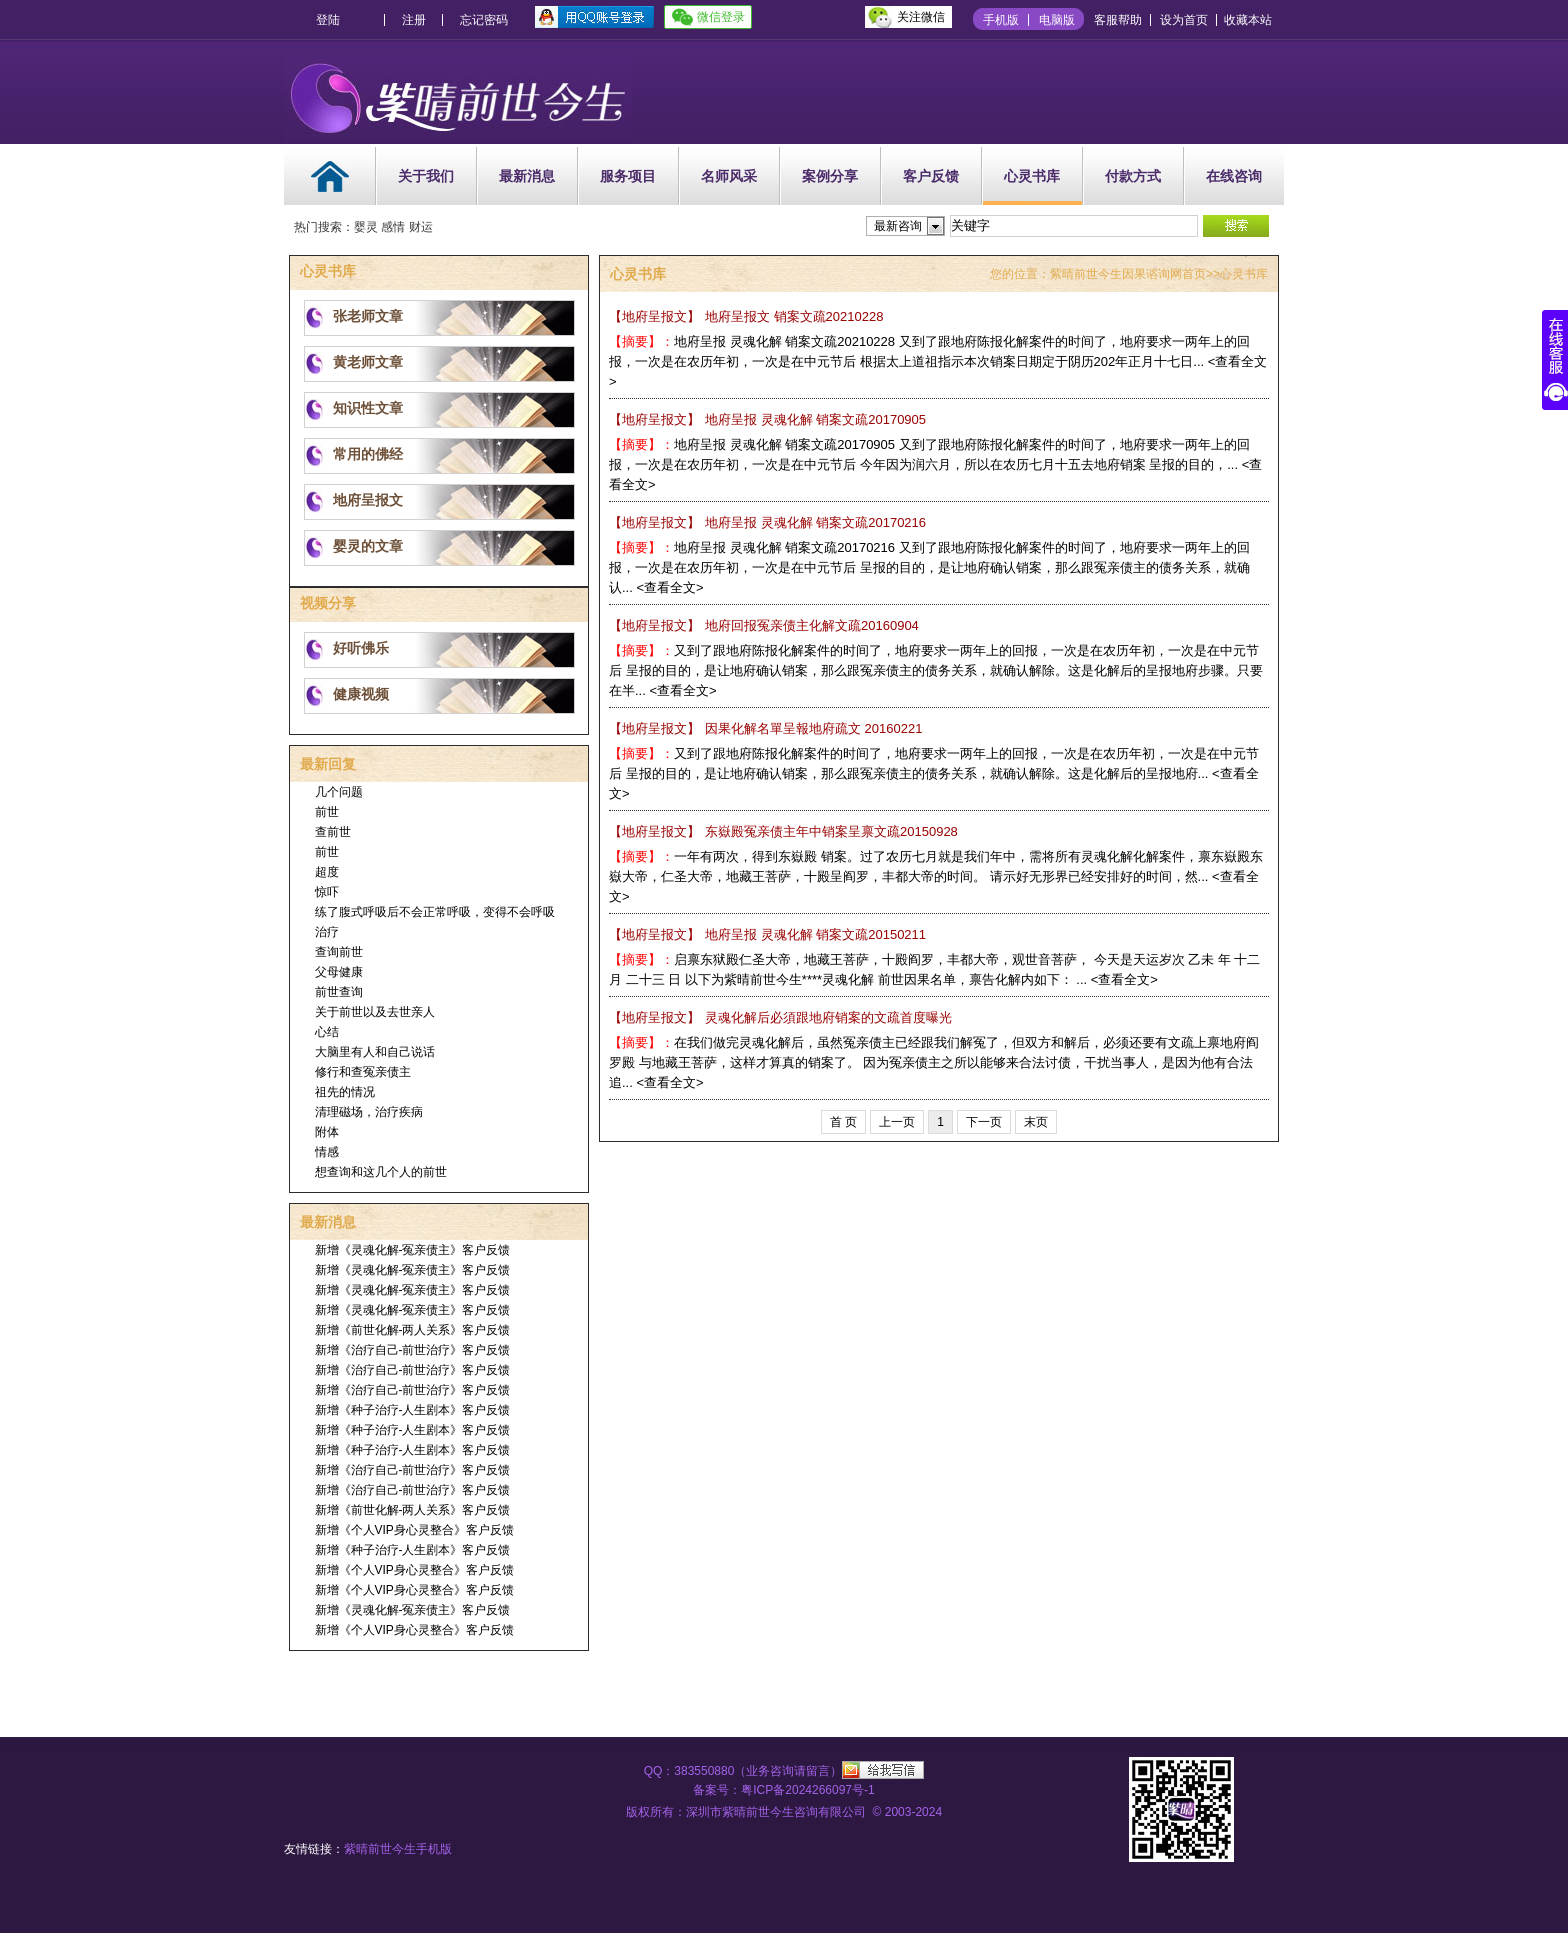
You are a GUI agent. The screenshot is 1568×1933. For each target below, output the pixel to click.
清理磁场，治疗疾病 (369, 1112)
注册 (414, 20)
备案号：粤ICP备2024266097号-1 (783, 1790)
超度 (327, 872)
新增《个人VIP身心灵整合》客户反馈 (414, 1530)
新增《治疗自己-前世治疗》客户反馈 (413, 1350)
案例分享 (830, 176)
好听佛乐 (361, 648)
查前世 (333, 832)
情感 (327, 1152)
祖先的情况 (345, 1092)
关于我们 (426, 176)
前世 (327, 812)
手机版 (1001, 20)
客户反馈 (931, 176)
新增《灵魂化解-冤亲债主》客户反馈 (413, 1250)
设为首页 (1184, 20)
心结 (327, 1032)
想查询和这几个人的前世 (381, 1172)
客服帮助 (1118, 20)
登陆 (328, 20)
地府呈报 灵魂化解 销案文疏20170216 (767, 522)
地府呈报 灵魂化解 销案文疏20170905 (767, 419)
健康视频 (361, 694)
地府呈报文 (368, 500)
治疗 (327, 932)
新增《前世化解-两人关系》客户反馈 (413, 1330)
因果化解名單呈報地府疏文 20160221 (765, 728)
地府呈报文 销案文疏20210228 (746, 316)
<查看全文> (669, 587)
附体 (327, 1132)
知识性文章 (368, 408)
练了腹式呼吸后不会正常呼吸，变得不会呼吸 (435, 912)
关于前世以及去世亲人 (375, 1012)
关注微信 (921, 17)
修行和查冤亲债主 (363, 1072)
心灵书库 (1032, 176)
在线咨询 (1234, 176)
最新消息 (527, 176)
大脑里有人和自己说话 (375, 1052)
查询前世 (339, 952)
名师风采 (729, 176)
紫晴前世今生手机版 (398, 1849)
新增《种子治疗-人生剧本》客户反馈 (413, 1410)
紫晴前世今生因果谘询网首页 (1128, 274)
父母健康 (339, 972)
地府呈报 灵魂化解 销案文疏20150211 (767, 934)
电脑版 (1057, 20)
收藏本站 (1248, 20)
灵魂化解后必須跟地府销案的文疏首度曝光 (780, 1017)
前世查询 (339, 992)
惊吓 (327, 892)
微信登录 (721, 17)
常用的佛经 (368, 454)
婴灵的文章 (368, 546)
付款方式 (1133, 176)
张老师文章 (368, 316)
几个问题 (339, 792)
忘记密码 (484, 20)
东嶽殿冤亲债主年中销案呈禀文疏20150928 (783, 831)
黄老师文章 (368, 362)
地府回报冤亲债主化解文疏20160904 (764, 625)
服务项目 (628, 176)
